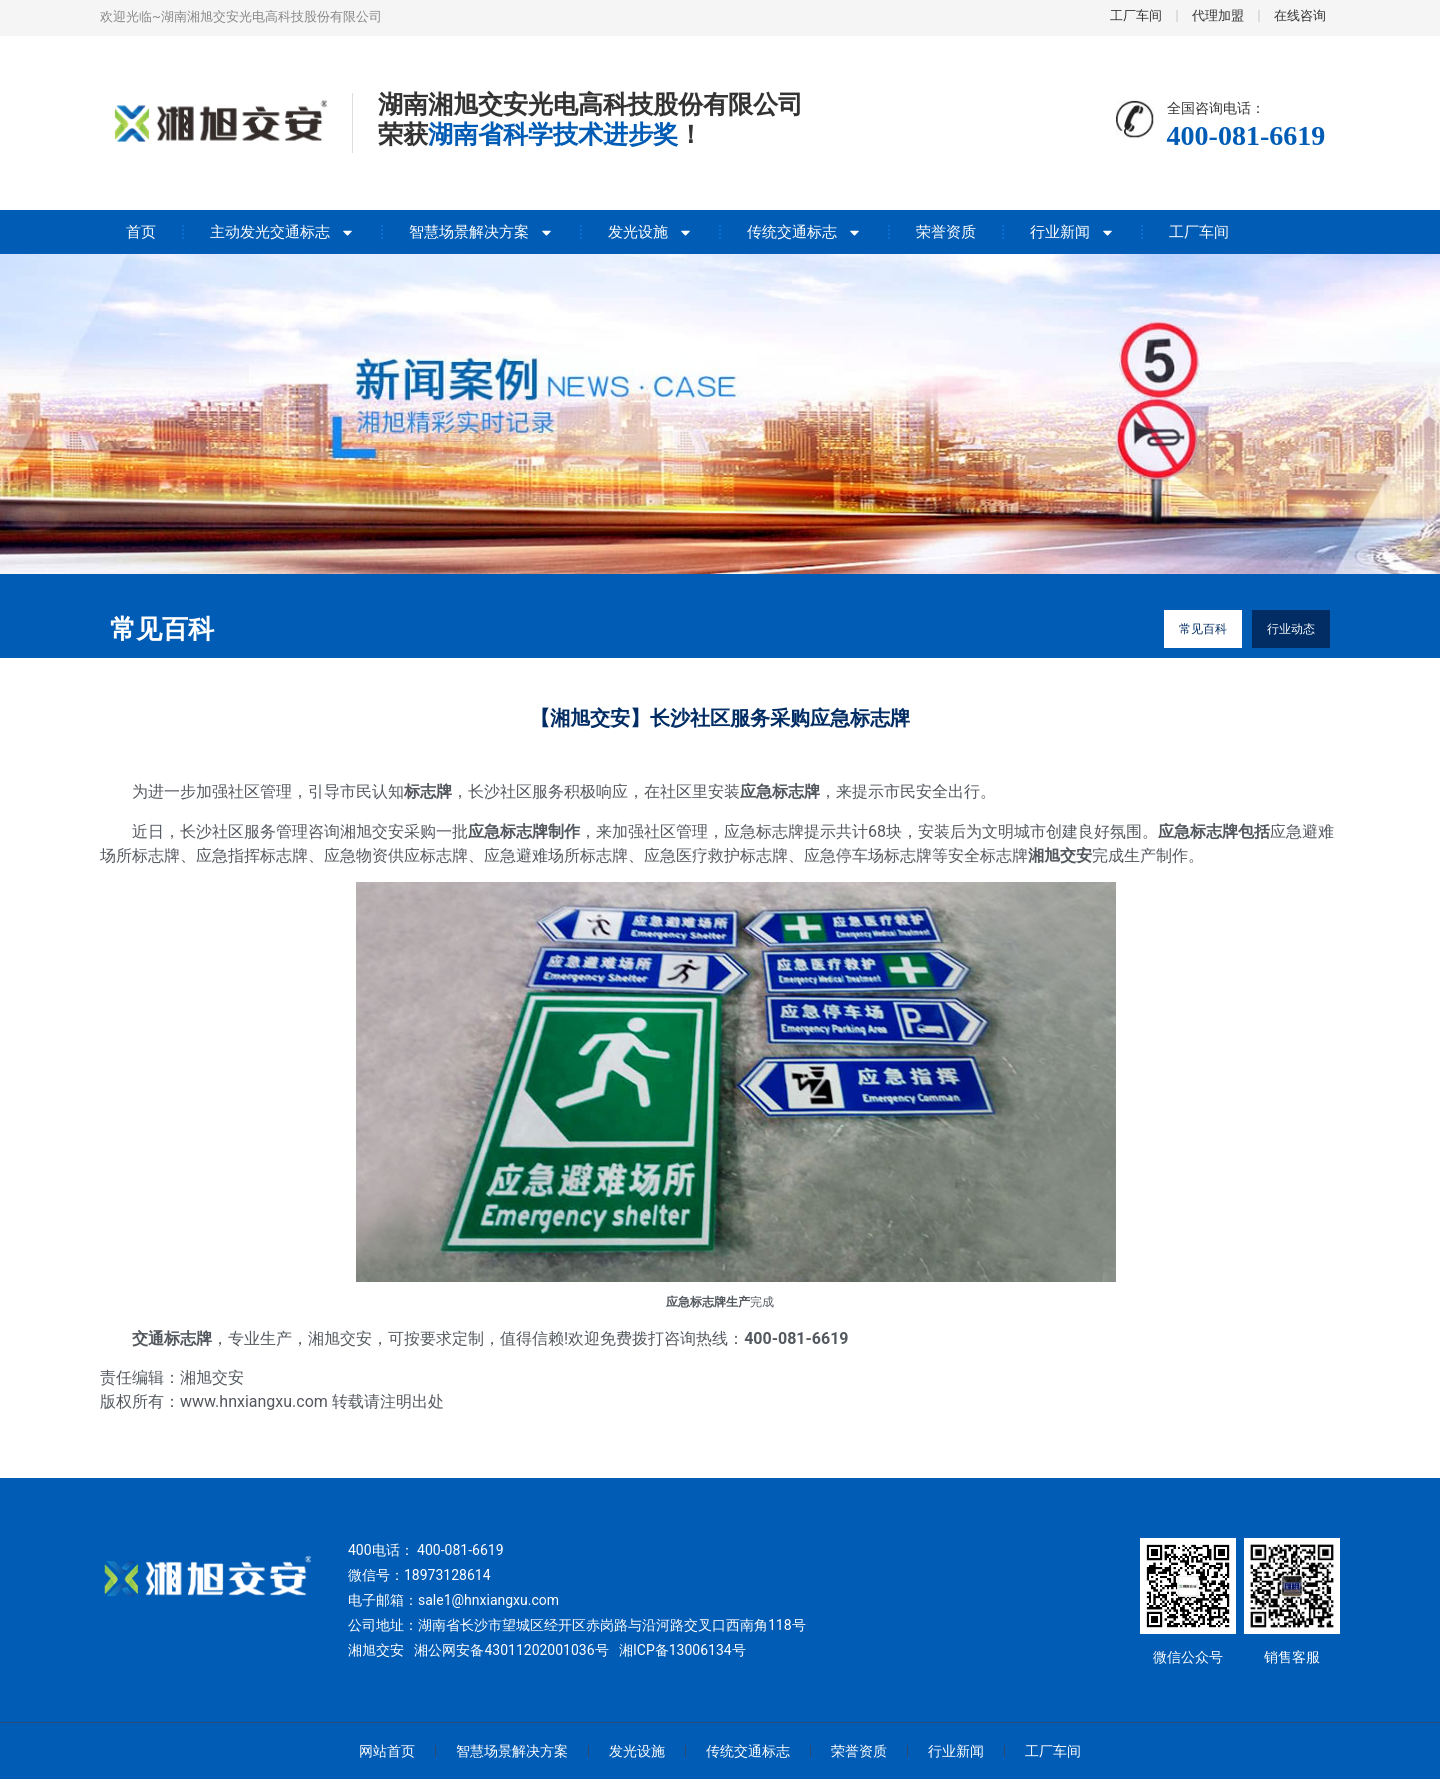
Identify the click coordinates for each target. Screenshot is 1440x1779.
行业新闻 (1072, 232)
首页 (141, 232)
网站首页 (387, 1751)
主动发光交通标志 (282, 232)
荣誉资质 (946, 232)
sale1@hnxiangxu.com (488, 1600)
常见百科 (1203, 629)
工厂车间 (1199, 232)
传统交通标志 (804, 232)
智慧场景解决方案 (481, 232)
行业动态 (1291, 629)
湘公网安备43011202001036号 (511, 1650)
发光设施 (650, 232)
